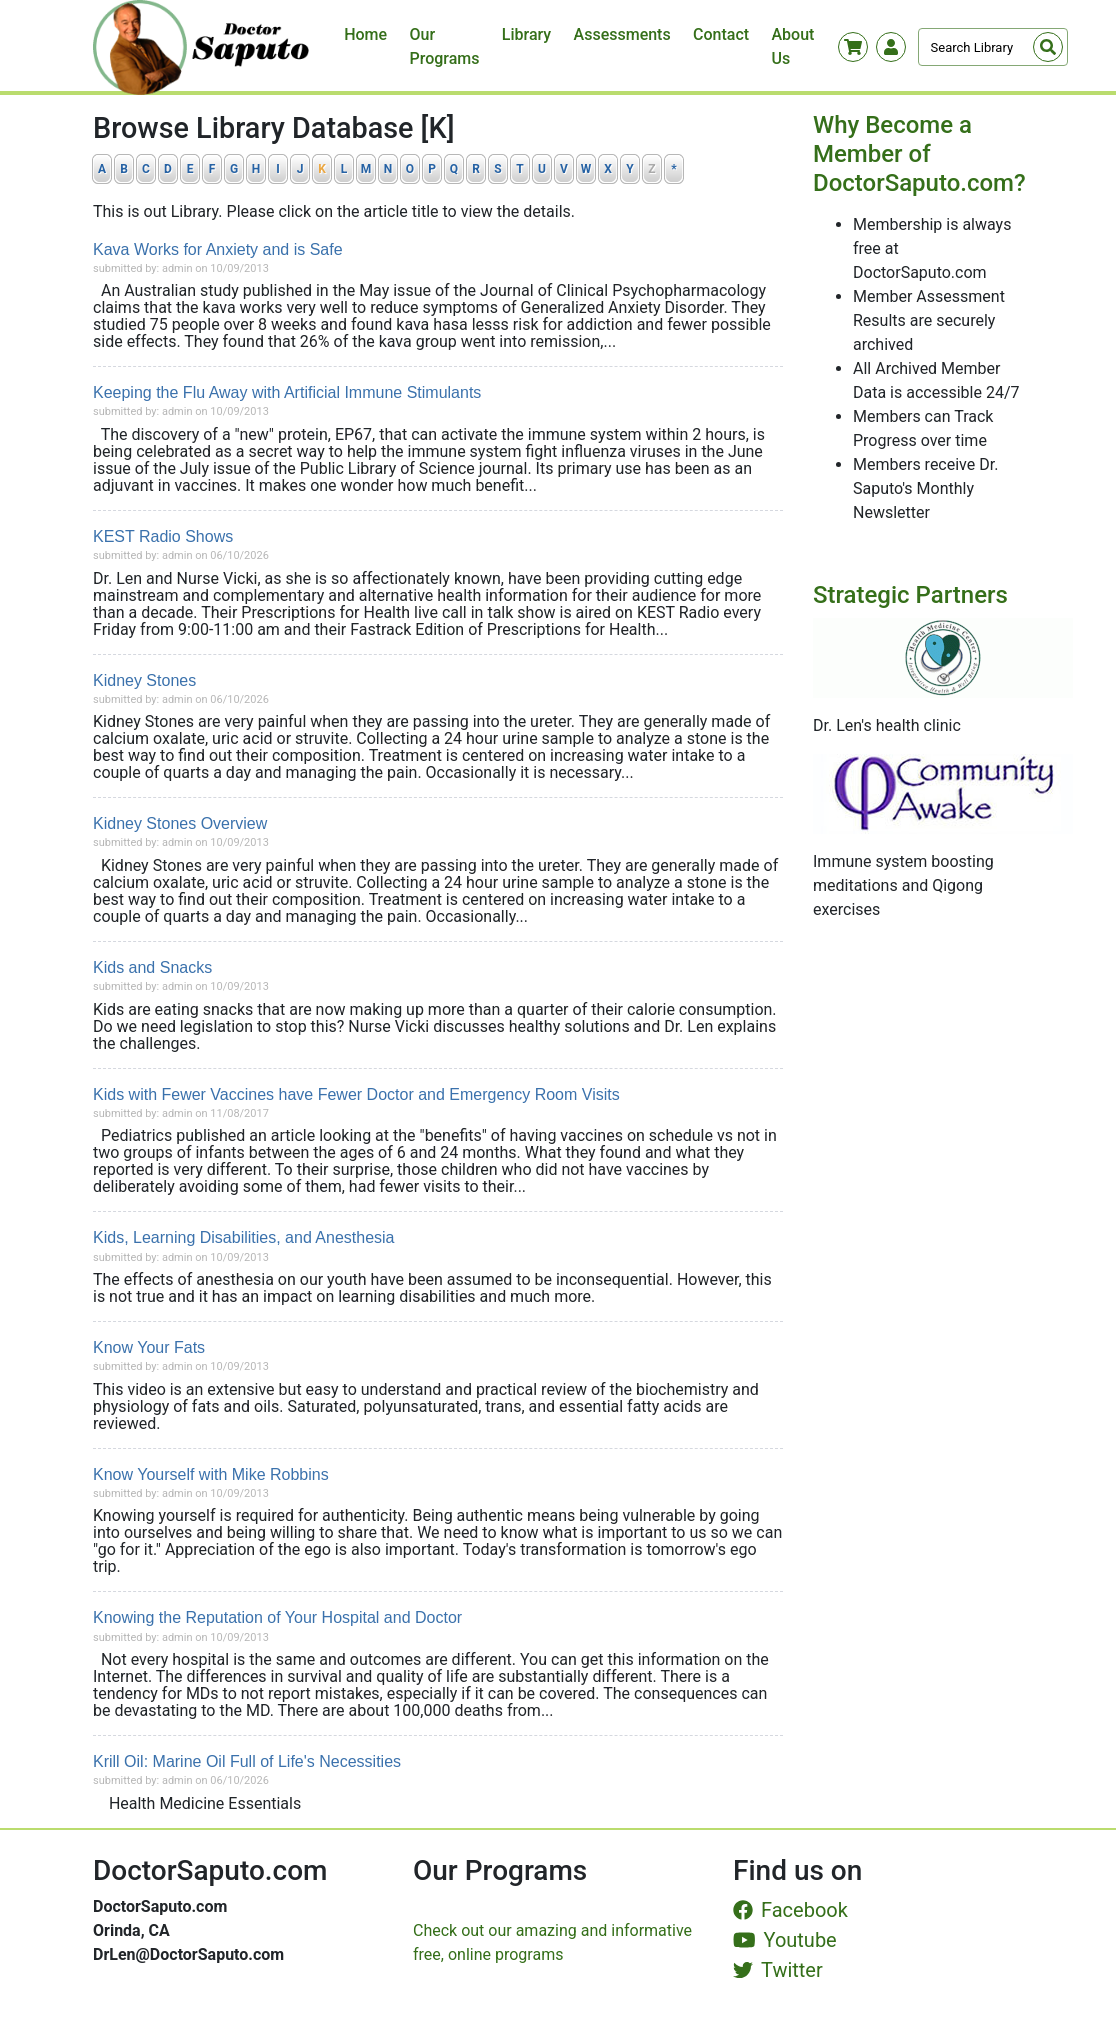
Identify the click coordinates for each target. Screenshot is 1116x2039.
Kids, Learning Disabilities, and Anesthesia (244, 1237)
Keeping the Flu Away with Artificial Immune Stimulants (287, 392)
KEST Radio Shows (163, 536)
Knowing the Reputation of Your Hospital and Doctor (277, 1617)
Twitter (778, 1970)
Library (526, 34)
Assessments (622, 34)
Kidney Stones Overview (180, 823)
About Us (792, 46)
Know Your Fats (149, 1347)
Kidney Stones (144, 680)
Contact (721, 34)
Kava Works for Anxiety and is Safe (218, 249)
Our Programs (445, 46)
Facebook (790, 1910)
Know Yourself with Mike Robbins (211, 1474)
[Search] (993, 47)
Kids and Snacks (152, 967)
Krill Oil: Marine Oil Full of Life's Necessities (247, 1761)
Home (365, 34)
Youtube (785, 1940)
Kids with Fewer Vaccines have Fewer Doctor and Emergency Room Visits (356, 1094)
